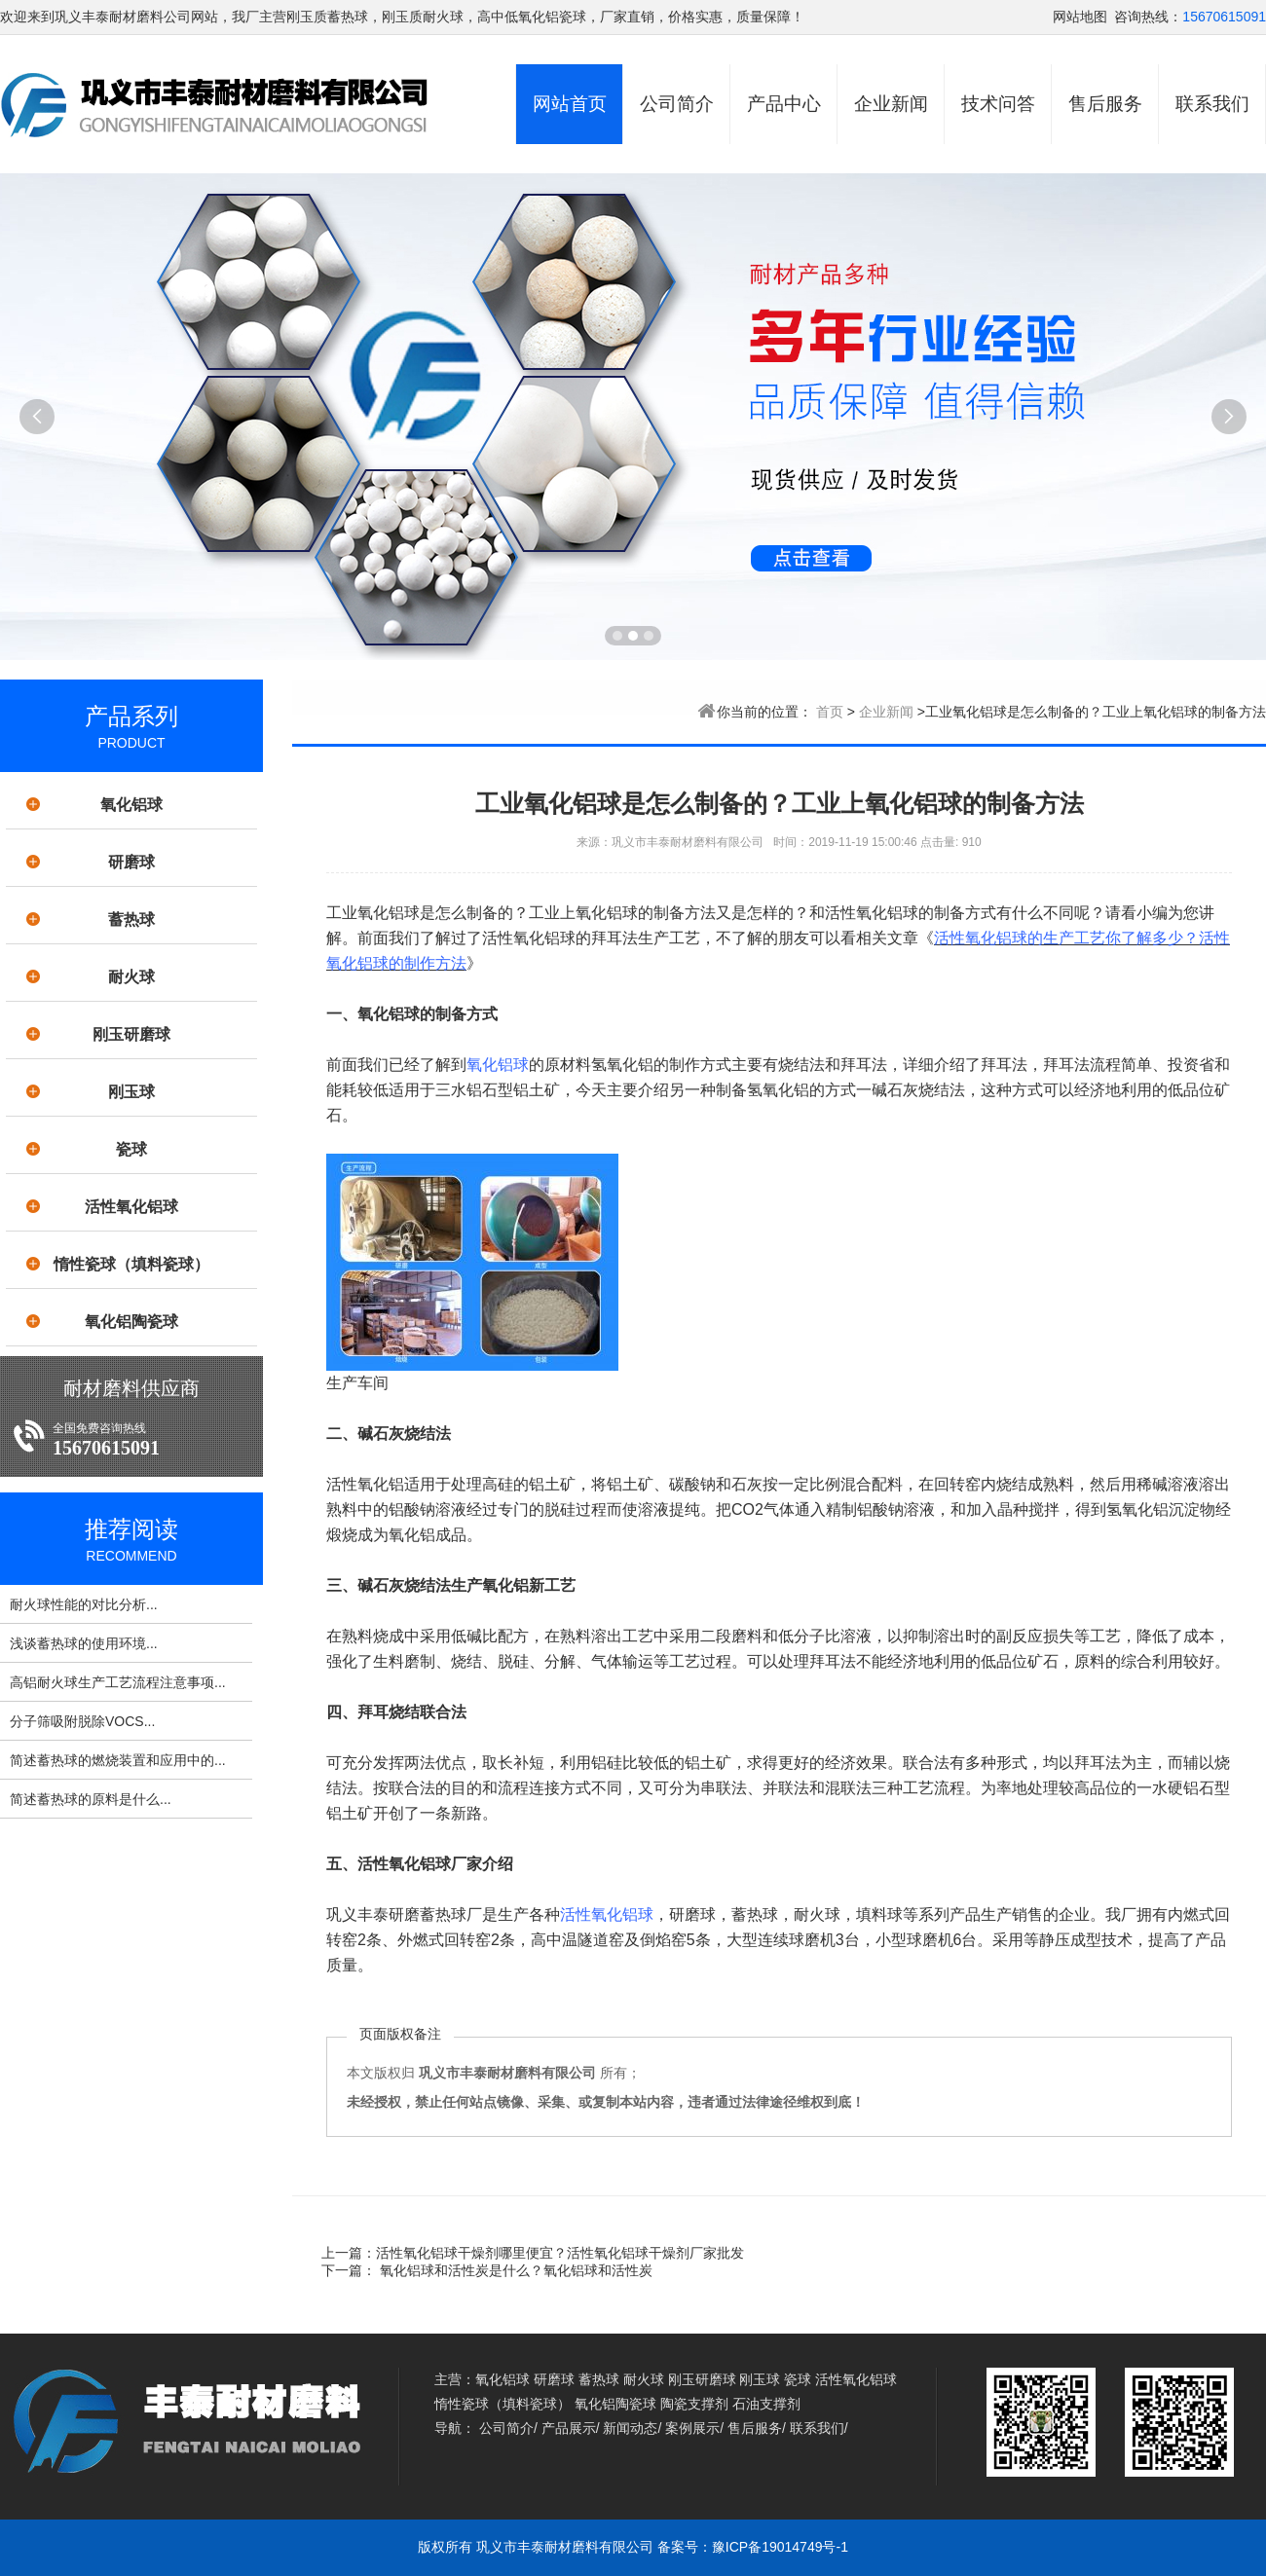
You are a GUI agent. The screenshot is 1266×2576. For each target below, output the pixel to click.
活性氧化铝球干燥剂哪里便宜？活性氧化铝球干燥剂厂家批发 (560, 2253)
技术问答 (998, 103)
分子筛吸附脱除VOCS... (82, 1721)
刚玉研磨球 (131, 1034)
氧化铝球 (131, 804)
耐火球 (131, 977)
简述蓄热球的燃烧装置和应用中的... (118, 1760)
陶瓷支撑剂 (694, 2403)
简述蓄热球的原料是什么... (90, 1799)
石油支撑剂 (766, 2403)
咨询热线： (1148, 16)
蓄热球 (131, 919)
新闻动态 (630, 2428)
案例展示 (692, 2428)
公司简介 (677, 103)
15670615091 (1224, 16)
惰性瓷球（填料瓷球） (131, 1264)
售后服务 (1105, 103)
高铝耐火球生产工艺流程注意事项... (118, 1682)
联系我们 (1212, 103)
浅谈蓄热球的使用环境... (84, 1643)
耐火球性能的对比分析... (84, 1604)
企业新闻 (891, 103)
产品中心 (784, 103)
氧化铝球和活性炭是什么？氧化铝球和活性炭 (514, 2270)
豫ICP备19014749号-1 (780, 2547)
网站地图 (1080, 16)
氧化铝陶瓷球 (131, 1321)
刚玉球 (131, 1092)
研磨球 (131, 862)
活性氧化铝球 (131, 1206)
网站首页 (570, 103)
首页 (829, 711)
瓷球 (131, 1149)
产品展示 (568, 2428)
